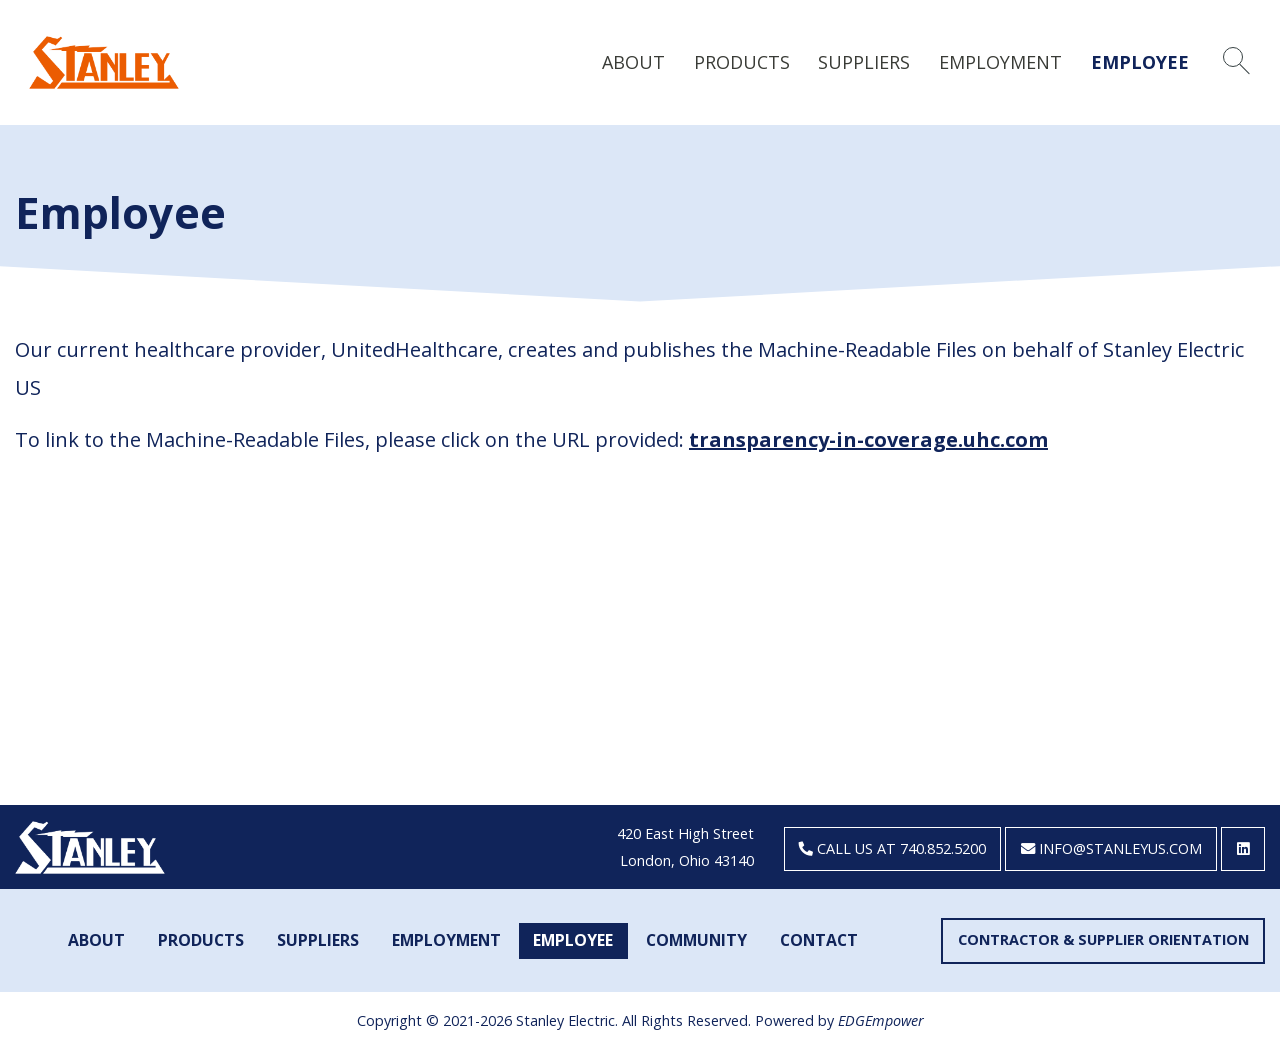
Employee (1140, 62)
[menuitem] (634, 61)
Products (742, 62)
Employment (1000, 62)
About (633, 62)
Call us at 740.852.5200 (892, 848)
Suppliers (864, 62)
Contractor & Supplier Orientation (1103, 939)
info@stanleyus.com (1111, 848)
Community (696, 940)
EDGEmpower (881, 1020)
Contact (819, 940)
